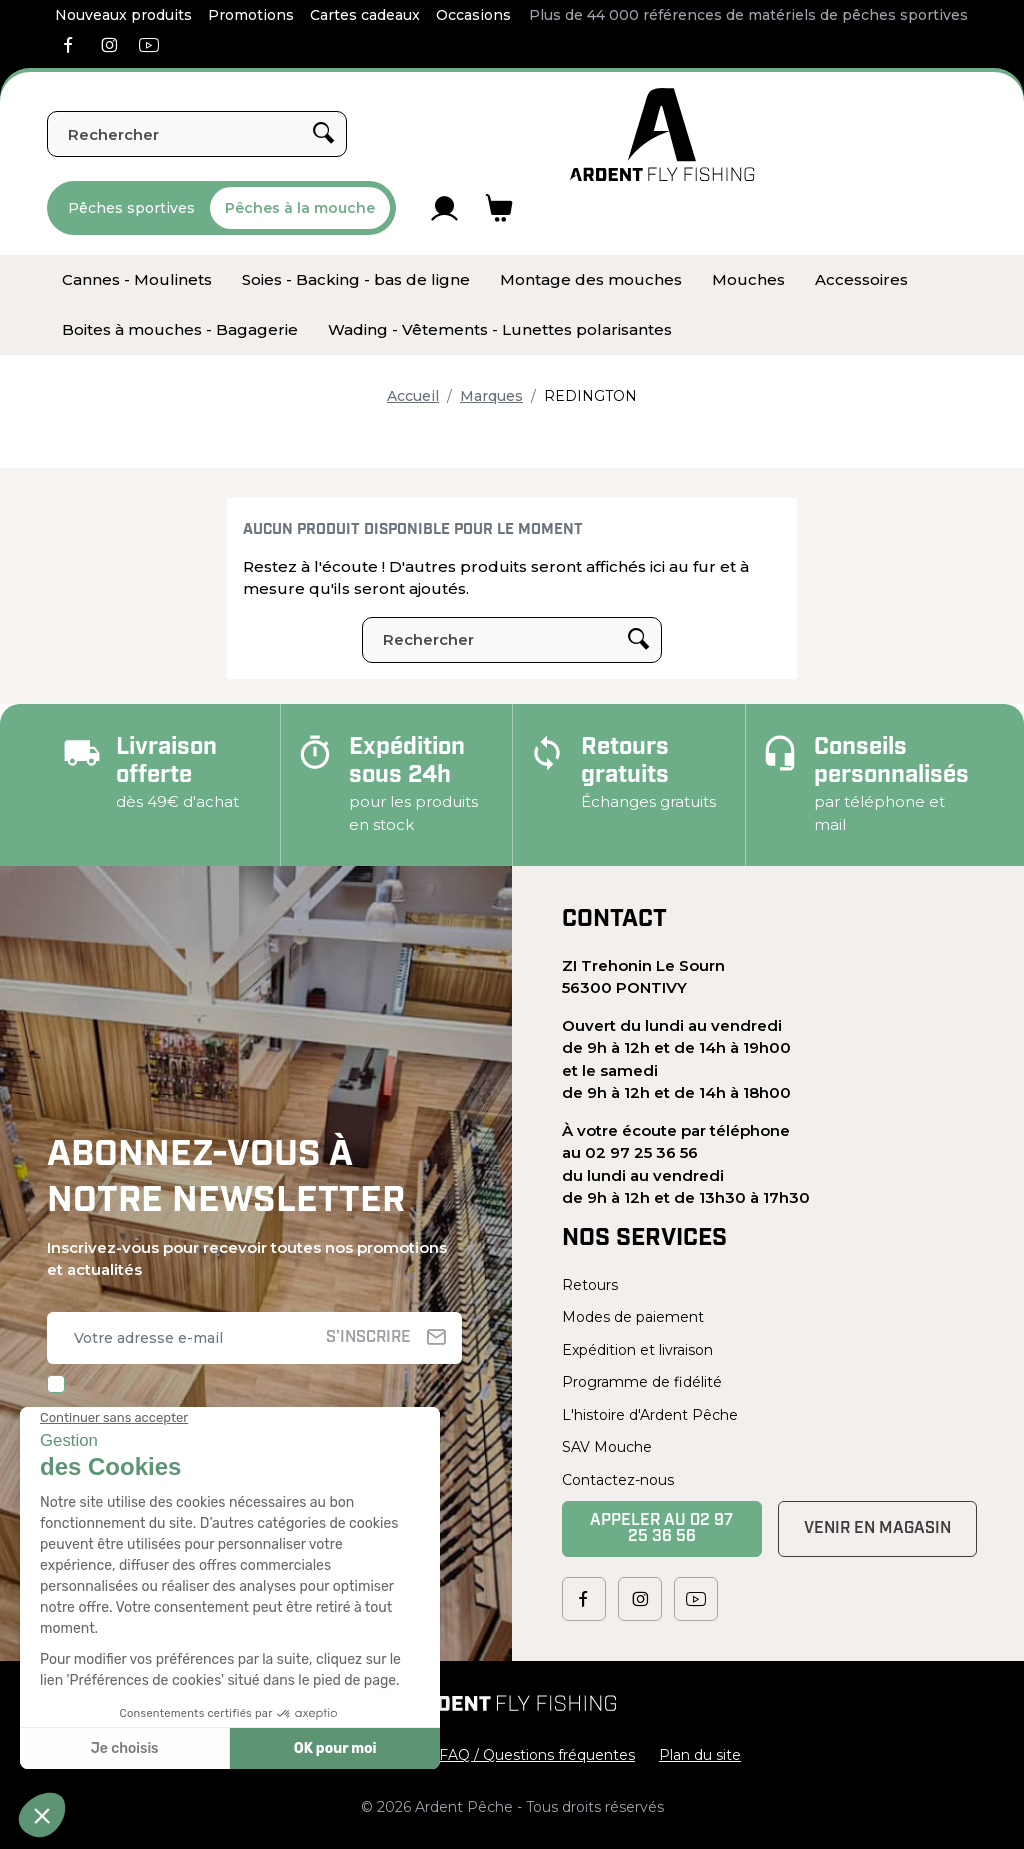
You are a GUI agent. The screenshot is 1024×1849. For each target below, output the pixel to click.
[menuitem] (137, 280)
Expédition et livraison (637, 1350)
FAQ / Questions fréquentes (537, 1755)
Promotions (251, 15)
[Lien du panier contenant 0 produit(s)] (499, 208)
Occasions (473, 15)
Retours (590, 1285)
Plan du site (700, 1755)
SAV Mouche (607, 1447)
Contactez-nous (618, 1480)
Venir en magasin (877, 1529)
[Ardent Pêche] (662, 134)
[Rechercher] (197, 134)
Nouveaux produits (123, 15)
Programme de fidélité (642, 1382)
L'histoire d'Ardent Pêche (650, 1415)
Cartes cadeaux (365, 15)
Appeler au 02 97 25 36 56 (661, 1529)
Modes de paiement (633, 1317)
